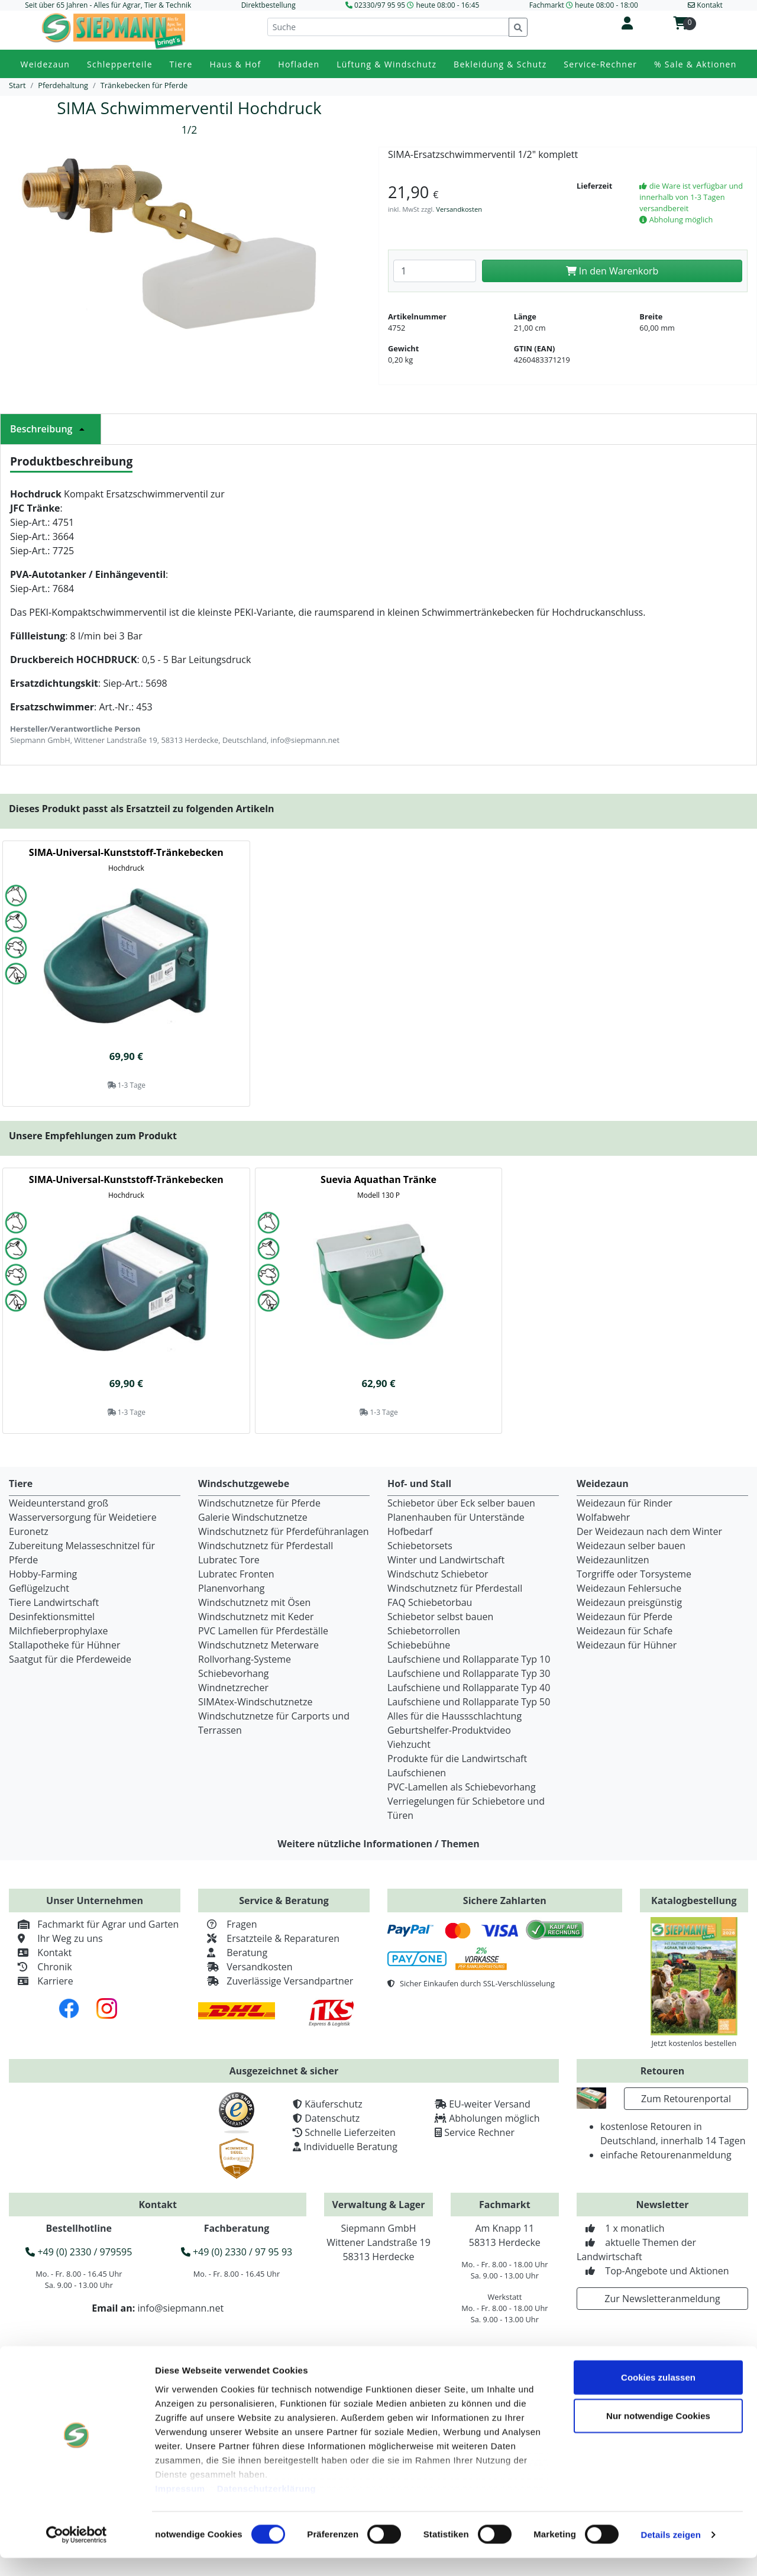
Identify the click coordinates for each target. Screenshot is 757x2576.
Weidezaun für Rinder (624, 1503)
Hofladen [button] (298, 64)
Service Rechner (479, 2132)
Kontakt (40, 1952)
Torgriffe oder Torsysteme (634, 1573)
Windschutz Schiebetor (438, 1573)
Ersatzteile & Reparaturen (268, 1938)
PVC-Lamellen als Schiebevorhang (461, 1786)
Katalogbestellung (694, 1900)
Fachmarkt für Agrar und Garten (94, 1924)
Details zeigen (670, 2553)
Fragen (227, 1924)
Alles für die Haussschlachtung (454, 1715)
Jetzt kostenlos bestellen (693, 2043)
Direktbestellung (268, 5)
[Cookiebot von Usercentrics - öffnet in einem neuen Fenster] (76, 2553)
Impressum (180, 2506)
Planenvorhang (231, 1588)
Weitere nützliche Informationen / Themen (378, 1843)
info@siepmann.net (180, 2308)
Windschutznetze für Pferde (259, 1503)
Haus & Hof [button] (235, 64)
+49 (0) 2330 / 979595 (78, 2251)
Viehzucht (409, 1744)
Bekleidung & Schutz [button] (500, 64)
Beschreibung (50, 428)
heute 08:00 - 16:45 (447, 5)
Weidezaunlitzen (613, 1559)
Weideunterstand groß (58, 1503)
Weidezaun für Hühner (627, 1644)
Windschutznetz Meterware (258, 1644)
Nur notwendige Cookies (658, 2434)
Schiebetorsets (419, 1545)
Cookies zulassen (658, 2395)
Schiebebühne (418, 1644)
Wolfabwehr (603, 1517)
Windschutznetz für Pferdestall (265, 1545)
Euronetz (28, 1531)
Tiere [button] (181, 64)
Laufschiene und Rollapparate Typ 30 (468, 1673)
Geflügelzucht (39, 1588)
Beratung (232, 1952)
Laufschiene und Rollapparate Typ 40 (468, 1687)
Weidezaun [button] (45, 64)
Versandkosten (459, 209)
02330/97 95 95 (379, 5)
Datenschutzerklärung (266, 2506)
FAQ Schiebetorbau (429, 1602)
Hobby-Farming (43, 1573)
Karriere (41, 1980)
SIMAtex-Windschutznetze (255, 1701)
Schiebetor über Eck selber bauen (461, 1503)
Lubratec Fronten (236, 1573)
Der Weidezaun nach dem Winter (649, 1531)
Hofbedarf (409, 1531)
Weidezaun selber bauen (631, 1545)
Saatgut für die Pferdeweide (70, 1659)
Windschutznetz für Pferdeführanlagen (283, 1531)
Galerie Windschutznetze (253, 1517)
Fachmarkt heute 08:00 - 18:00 (583, 5)
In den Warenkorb (612, 270)
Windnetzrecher (233, 1687)
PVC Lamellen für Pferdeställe (263, 1630)
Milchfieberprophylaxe (58, 1630)
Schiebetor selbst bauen (440, 1616)
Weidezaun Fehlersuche (629, 1588)
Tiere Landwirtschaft (54, 1602)
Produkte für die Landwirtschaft (457, 1758)
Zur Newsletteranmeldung (662, 2298)
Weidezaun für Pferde (624, 1616)
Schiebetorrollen (423, 1630)
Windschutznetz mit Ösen (254, 1602)
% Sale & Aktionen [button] (695, 64)
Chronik (40, 1966)
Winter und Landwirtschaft (445, 1559)
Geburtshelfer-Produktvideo (449, 1730)
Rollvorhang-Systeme (244, 1659)
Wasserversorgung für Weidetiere (83, 1517)
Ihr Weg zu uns (56, 1938)
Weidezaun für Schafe (624, 1630)
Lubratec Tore (229, 1559)
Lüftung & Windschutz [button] (386, 64)
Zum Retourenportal (686, 2098)
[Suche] (388, 27)
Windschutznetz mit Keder (256, 1616)
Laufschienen (416, 1772)
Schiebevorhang (233, 1673)
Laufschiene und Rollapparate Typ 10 (468, 1659)
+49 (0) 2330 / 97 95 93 (236, 2251)
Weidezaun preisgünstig (629, 1602)
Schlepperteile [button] (120, 64)
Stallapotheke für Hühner (64, 1644)
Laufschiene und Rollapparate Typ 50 (468, 1701)
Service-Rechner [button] (600, 64)
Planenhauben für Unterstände (456, 1517)
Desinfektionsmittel (52, 1616)
